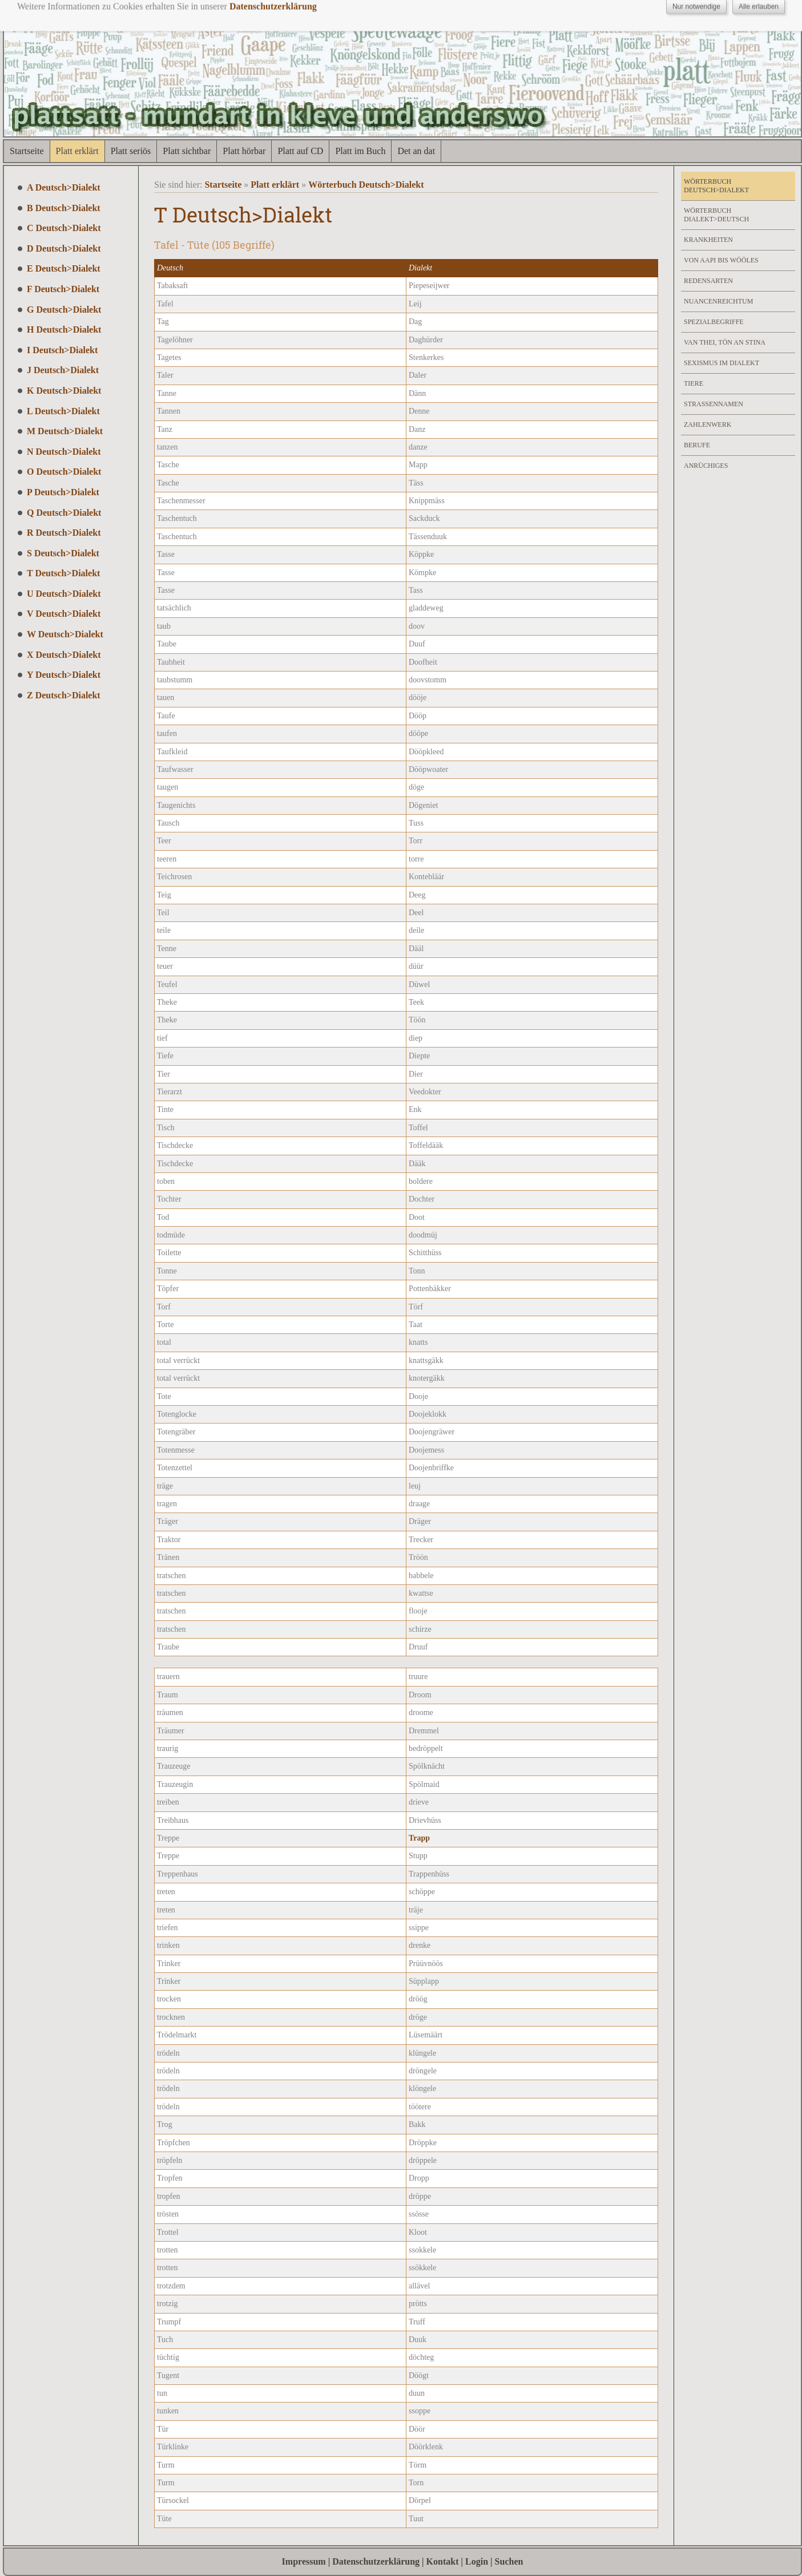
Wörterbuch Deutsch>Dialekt (366, 184)
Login (476, 2561)
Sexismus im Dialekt (721, 363)
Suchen (509, 2561)
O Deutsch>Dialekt (64, 471)
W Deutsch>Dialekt (65, 634)
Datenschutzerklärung (376, 2561)
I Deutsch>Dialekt (62, 350)
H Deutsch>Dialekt (64, 329)
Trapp (419, 1838)
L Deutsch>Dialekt (63, 411)
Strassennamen (713, 404)
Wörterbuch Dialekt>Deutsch (716, 215)
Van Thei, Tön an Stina (724, 342)
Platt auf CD (300, 151)
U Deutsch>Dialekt (64, 593)
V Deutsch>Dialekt (63, 613)
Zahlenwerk (707, 424)
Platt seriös (131, 151)
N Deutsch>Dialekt (64, 451)
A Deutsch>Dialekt (63, 187)
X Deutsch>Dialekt (64, 655)
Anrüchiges (706, 466)
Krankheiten (708, 240)
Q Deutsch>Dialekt (64, 512)
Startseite (27, 151)
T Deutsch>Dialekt (63, 573)
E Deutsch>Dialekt (63, 268)
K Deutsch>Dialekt (64, 390)
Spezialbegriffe (714, 322)
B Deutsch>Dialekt (63, 208)
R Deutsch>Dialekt (64, 532)
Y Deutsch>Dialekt (63, 675)
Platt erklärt (77, 151)
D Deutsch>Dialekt (64, 248)
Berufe (697, 445)
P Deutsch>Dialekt (63, 492)
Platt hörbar (244, 151)
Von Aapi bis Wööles (721, 260)
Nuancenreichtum (718, 301)
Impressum (304, 2561)
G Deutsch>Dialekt (64, 309)
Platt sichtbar (187, 151)
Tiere (693, 383)
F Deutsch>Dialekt (63, 289)
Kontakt (442, 2561)
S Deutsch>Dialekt (63, 553)
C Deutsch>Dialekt (64, 228)
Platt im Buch (360, 151)
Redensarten (708, 281)
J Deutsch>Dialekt (63, 370)
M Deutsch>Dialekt (65, 431)
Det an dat (416, 151)
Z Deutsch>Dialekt (63, 695)
